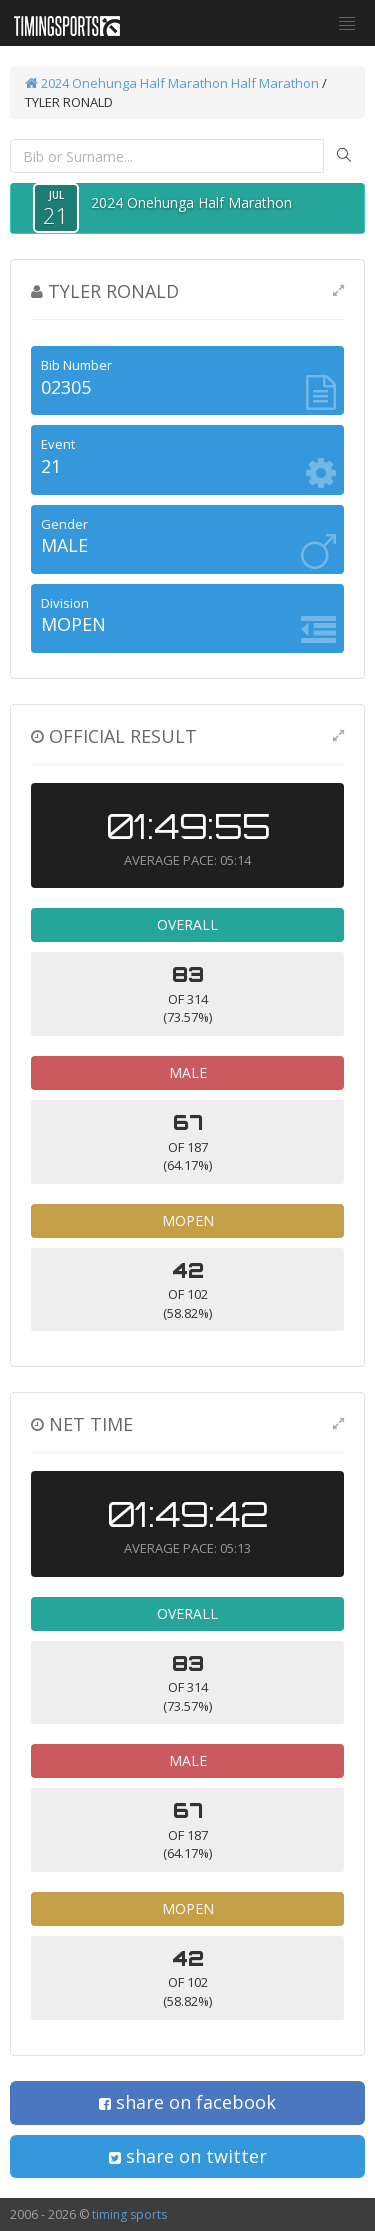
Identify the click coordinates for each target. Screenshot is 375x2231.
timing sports (129, 2214)
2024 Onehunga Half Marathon (126, 83)
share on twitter (188, 2156)
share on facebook (187, 2102)
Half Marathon (275, 83)
